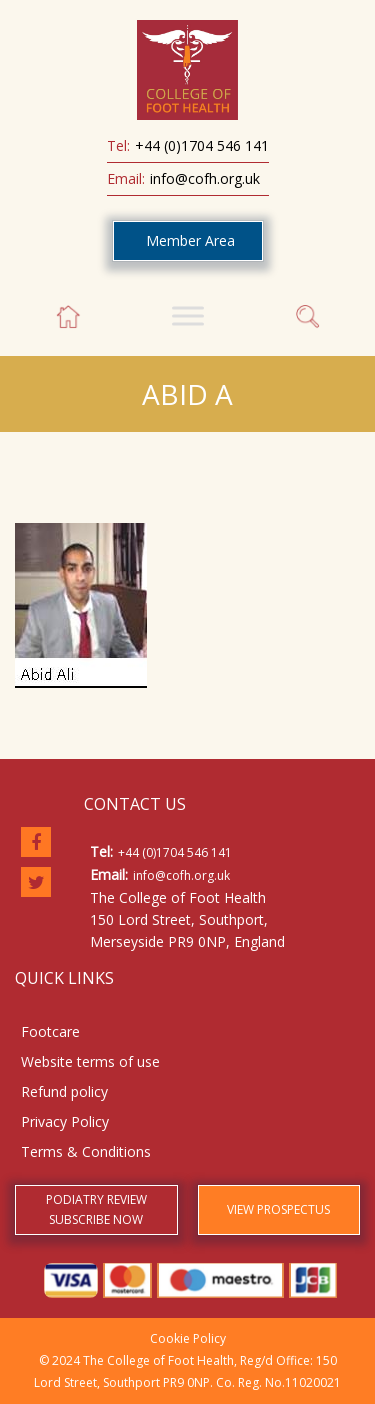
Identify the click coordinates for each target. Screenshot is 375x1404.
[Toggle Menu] (188, 315)
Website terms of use (90, 1061)
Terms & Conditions (86, 1151)
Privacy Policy (65, 1121)
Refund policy (64, 1091)
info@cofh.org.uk (205, 178)
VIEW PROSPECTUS (278, 1209)
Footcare (50, 1031)
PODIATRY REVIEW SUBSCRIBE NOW (96, 1209)
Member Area (190, 240)
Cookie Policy (188, 1338)
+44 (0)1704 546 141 (202, 145)
